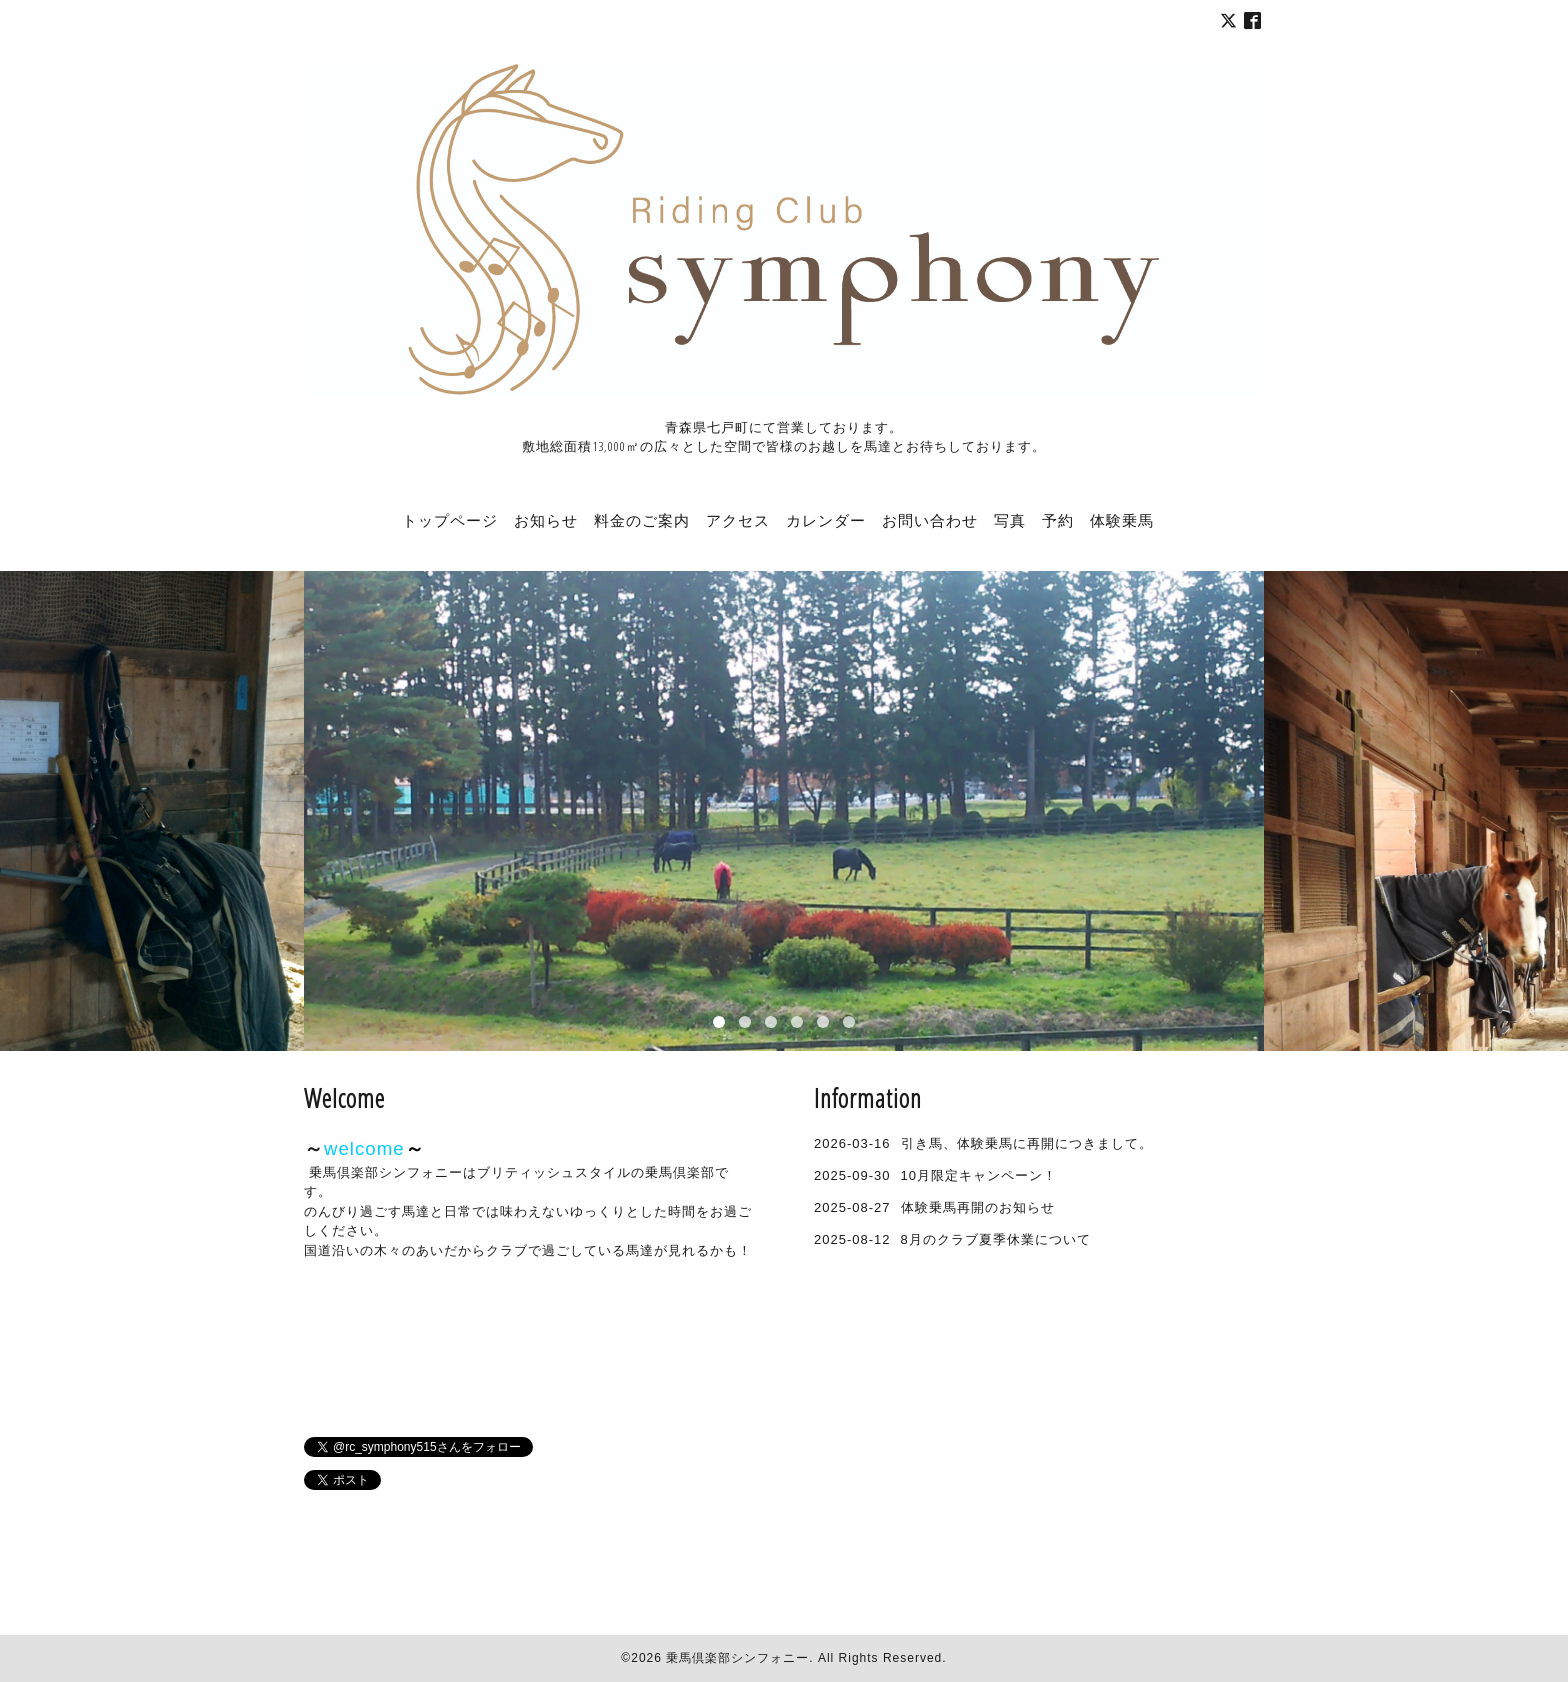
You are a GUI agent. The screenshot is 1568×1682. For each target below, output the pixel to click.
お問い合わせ (930, 520)
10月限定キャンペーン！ (979, 1175)
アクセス (738, 520)
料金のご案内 (642, 520)
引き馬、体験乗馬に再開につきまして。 (1027, 1143)
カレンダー (826, 520)
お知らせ (546, 520)
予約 (1058, 520)
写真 (1010, 520)
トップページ (450, 520)
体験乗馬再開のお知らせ (978, 1207)
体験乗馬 (1122, 520)
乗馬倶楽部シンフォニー (737, 1658)
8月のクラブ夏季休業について (996, 1239)
